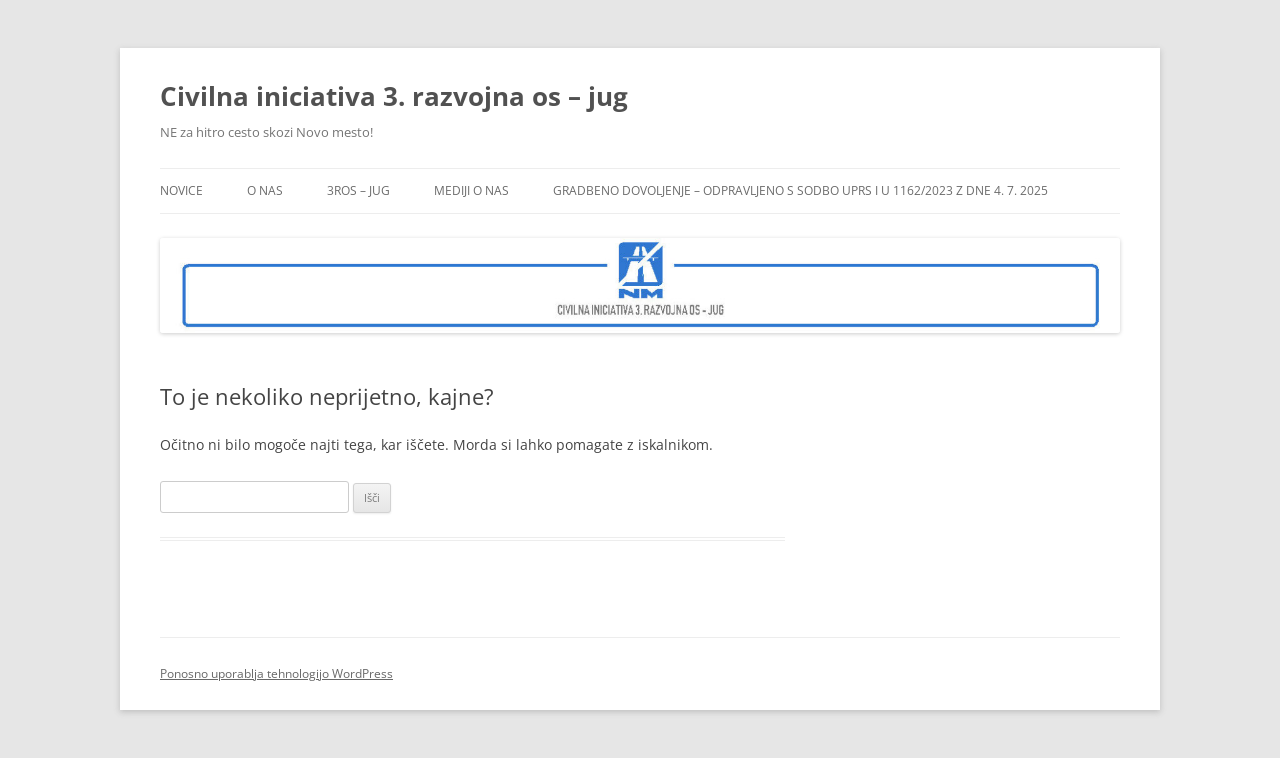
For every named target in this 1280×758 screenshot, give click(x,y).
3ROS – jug (358, 190)
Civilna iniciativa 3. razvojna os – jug (394, 96)
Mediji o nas (471, 190)
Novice (181, 190)
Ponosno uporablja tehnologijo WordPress (276, 673)
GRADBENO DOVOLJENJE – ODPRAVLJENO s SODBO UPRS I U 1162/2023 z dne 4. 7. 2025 (800, 190)
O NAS (265, 190)
